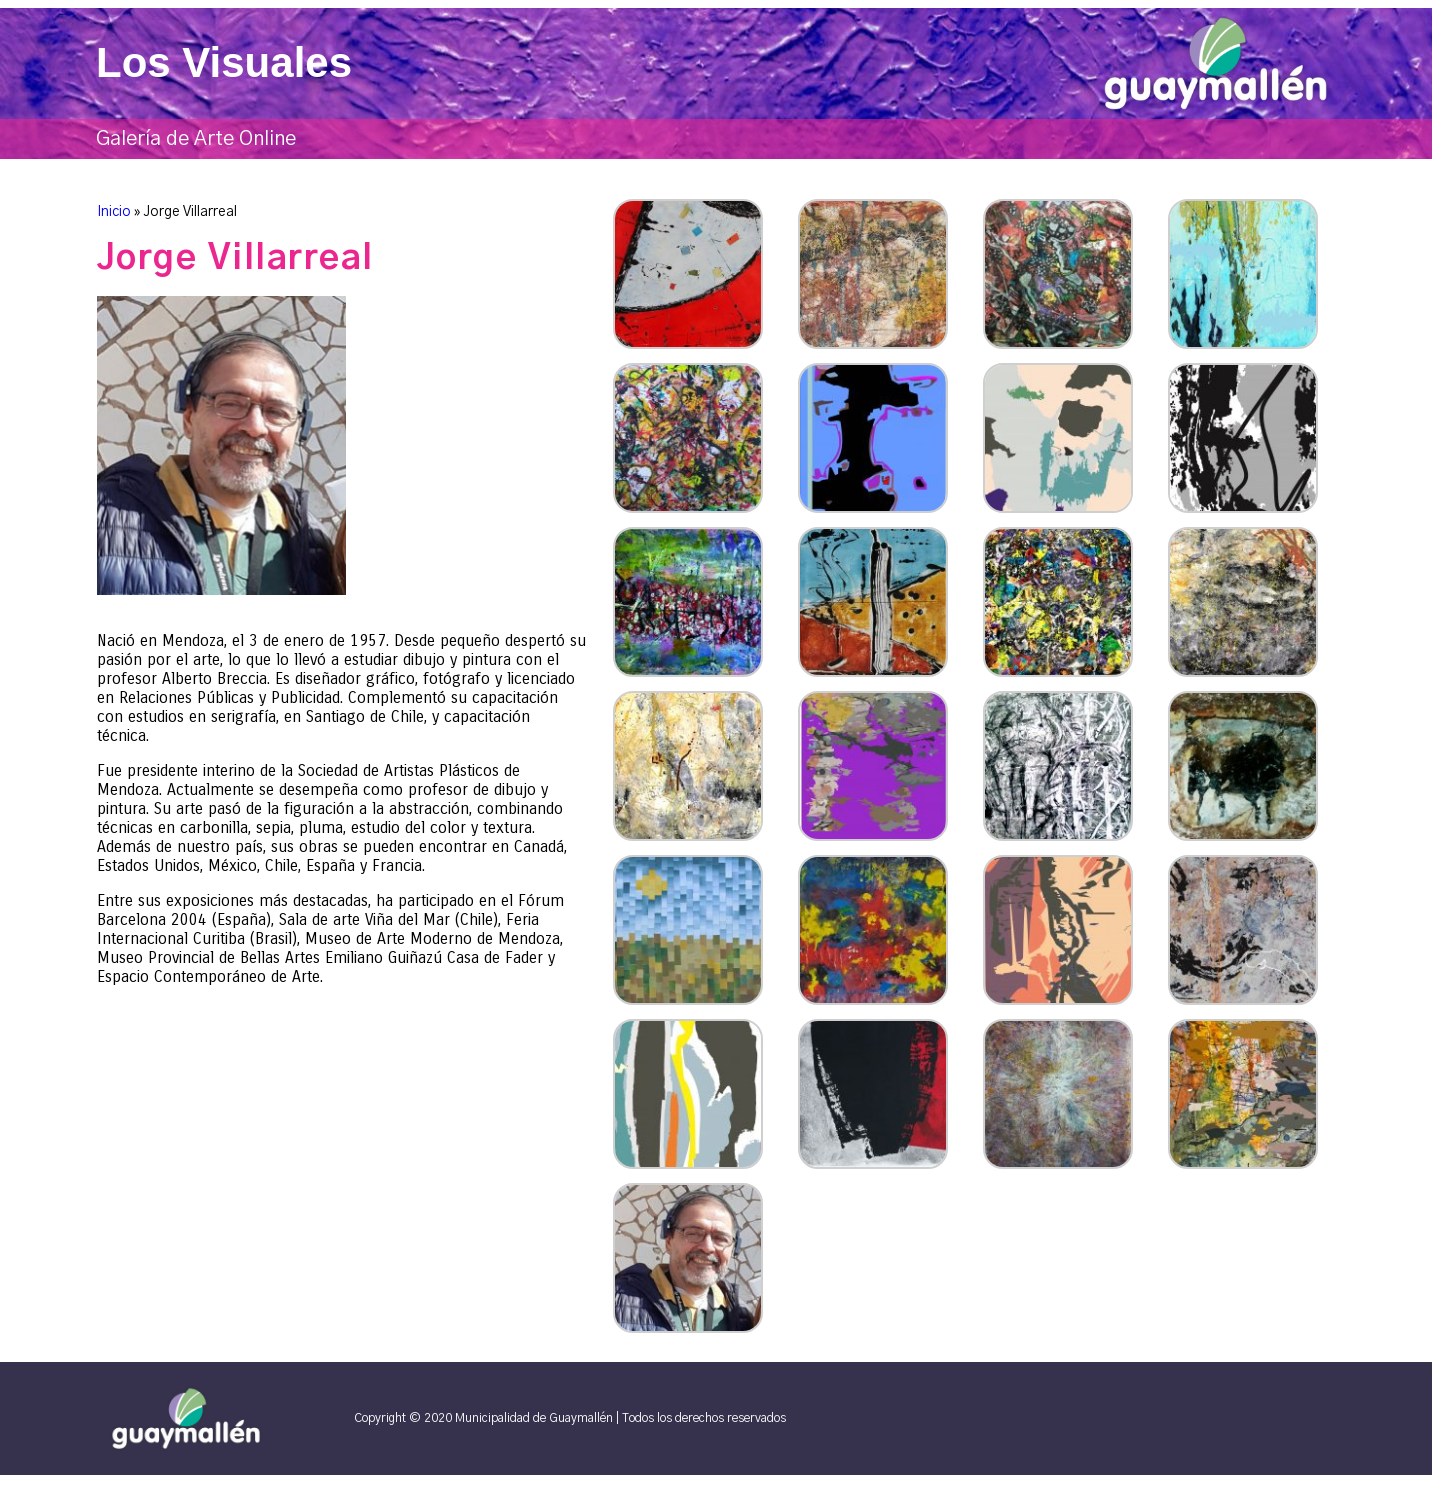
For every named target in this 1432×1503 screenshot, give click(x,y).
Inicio (114, 212)
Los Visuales (224, 62)
